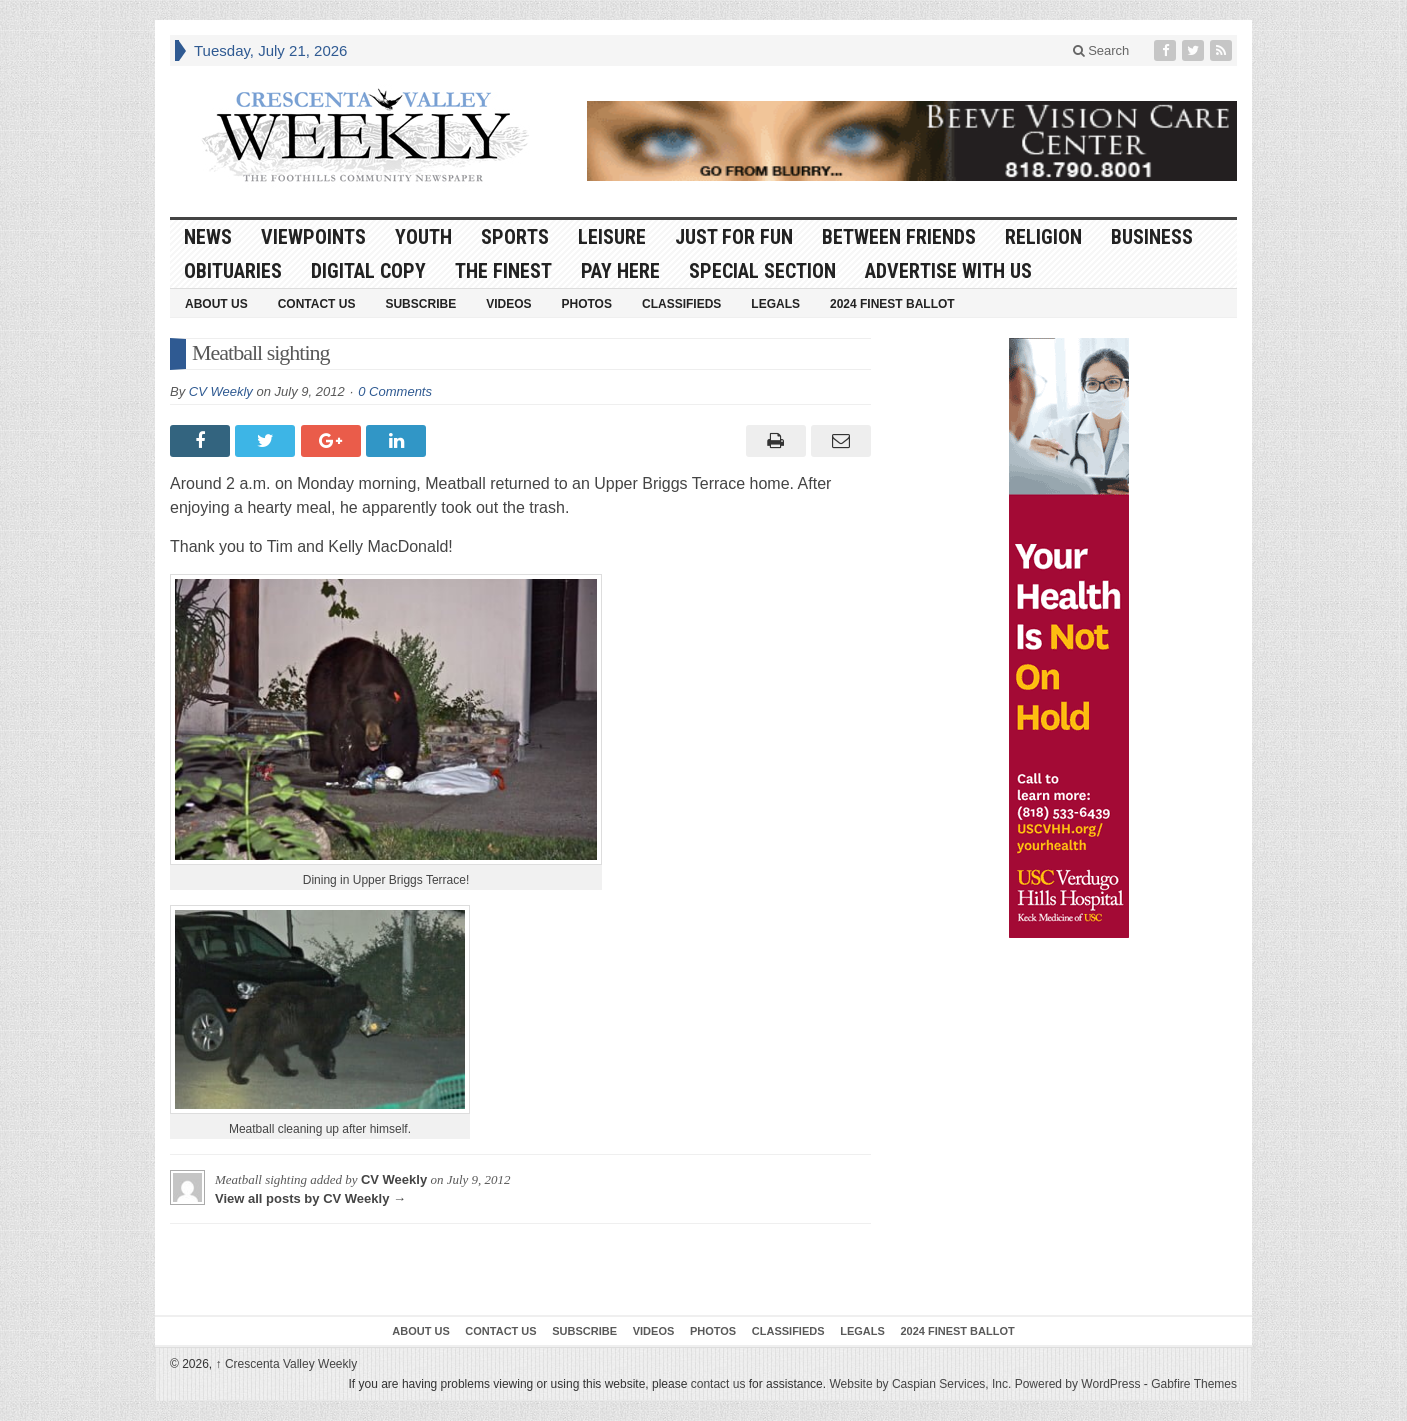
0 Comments (395, 391)
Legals (775, 304)
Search (1101, 50)
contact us (718, 1384)
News (208, 237)
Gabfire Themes (1194, 1384)
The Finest (503, 271)
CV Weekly (221, 391)
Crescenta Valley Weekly (287, 1364)
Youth (423, 237)
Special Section (762, 271)
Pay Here (620, 271)
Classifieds (681, 304)
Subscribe (420, 304)
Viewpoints (313, 237)
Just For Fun (734, 237)
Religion (1043, 237)
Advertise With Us (948, 271)
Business (1152, 237)
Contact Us (317, 304)
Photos (587, 304)
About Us (216, 304)
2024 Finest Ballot (892, 304)
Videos (508, 304)
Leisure (612, 237)
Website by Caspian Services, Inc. (920, 1384)
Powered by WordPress (1078, 1384)
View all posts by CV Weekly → (310, 1198)
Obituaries (233, 271)
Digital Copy (368, 271)
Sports (515, 237)
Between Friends (899, 237)
